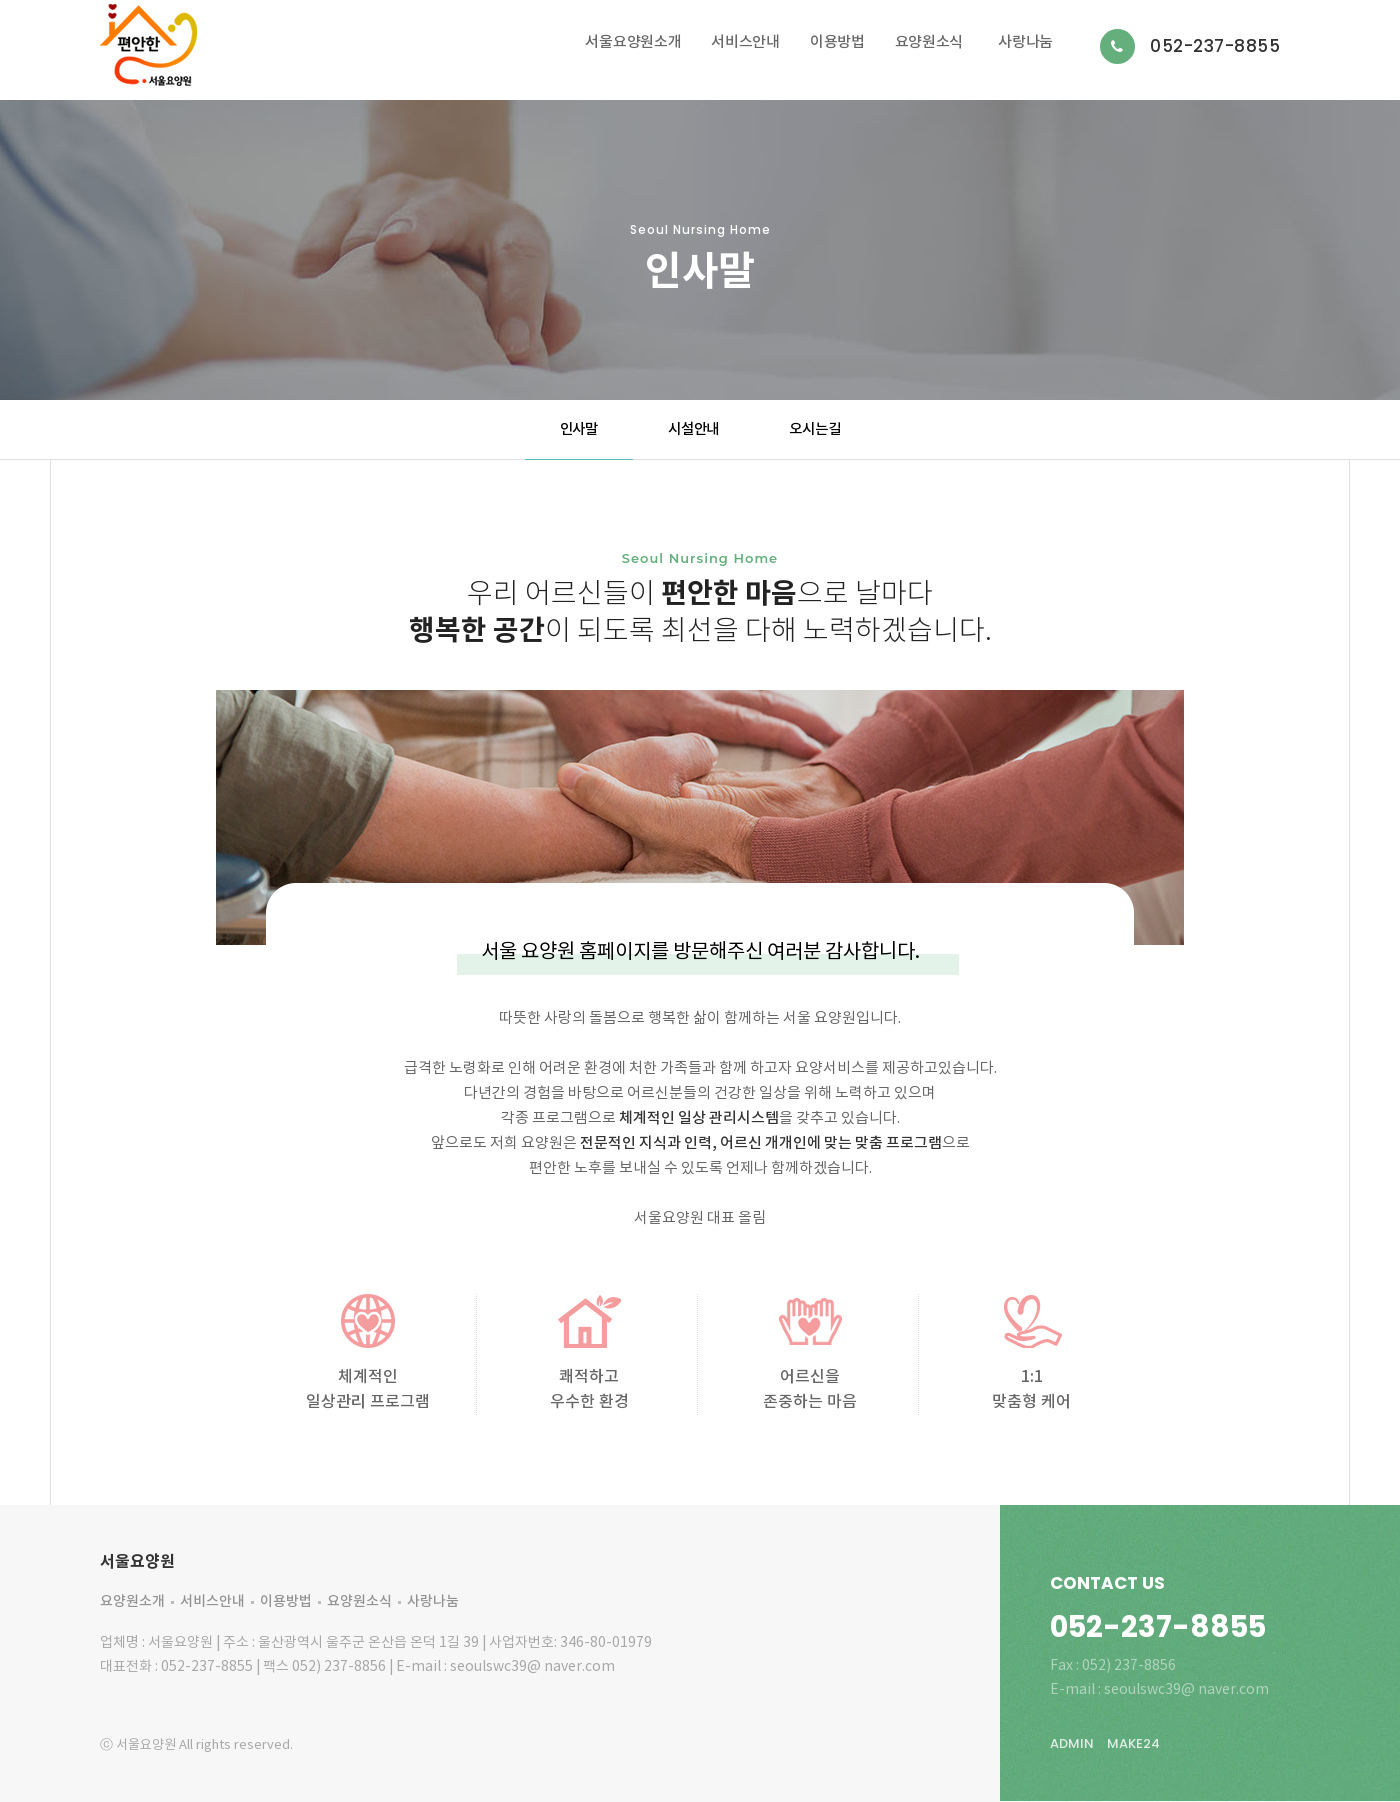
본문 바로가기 (0, 0)
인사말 (579, 429)
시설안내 (693, 429)
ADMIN (1072, 1743)
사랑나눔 (1025, 42)
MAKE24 (1133, 1743)
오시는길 (814, 429)
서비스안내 (745, 42)
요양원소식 (929, 42)
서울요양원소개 (633, 42)
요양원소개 (132, 1601)
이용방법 (837, 42)
